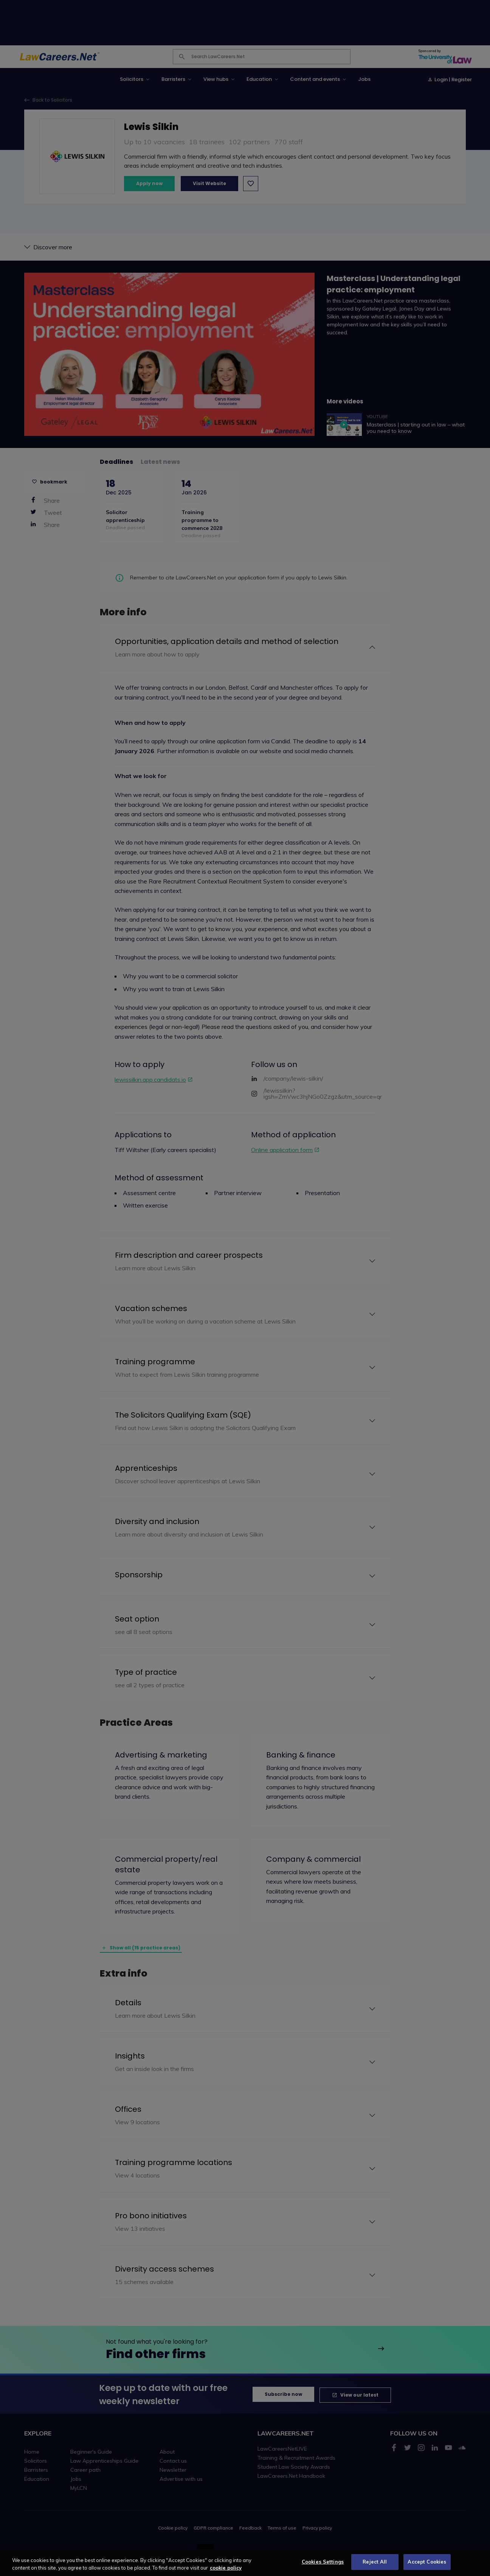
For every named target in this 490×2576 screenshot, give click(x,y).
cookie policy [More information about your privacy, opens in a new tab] (226, 2573)
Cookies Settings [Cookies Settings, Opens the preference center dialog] (323, 2567)
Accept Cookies (427, 2567)
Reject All (375, 2567)
